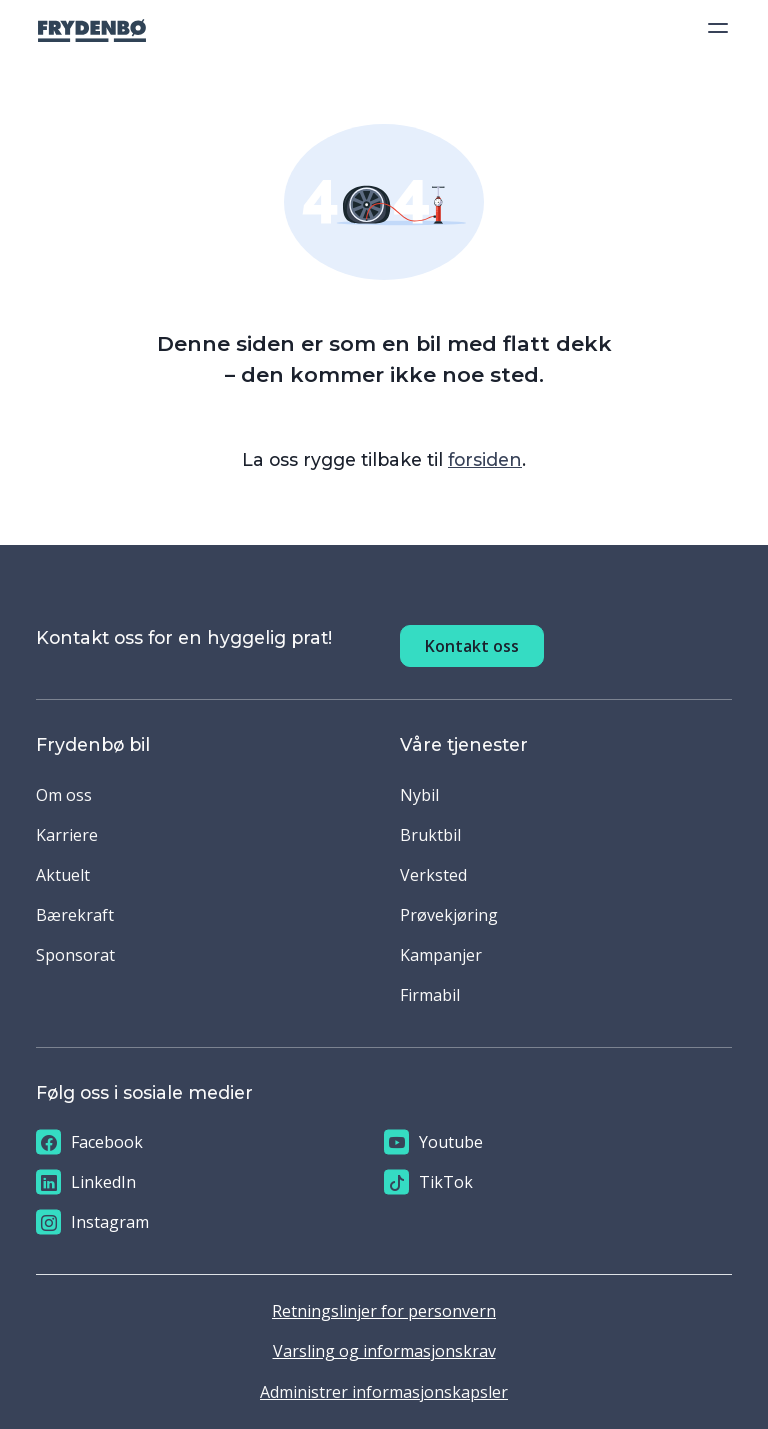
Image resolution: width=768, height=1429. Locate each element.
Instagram (92, 1222)
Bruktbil (430, 835)
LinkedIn (86, 1182)
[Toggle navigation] (712, 28)
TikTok (428, 1182)
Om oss (64, 795)
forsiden (485, 459)
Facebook (89, 1142)
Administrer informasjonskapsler (384, 1392)
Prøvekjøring (449, 915)
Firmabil (430, 995)
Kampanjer (441, 955)
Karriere (67, 835)
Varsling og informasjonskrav (384, 1351)
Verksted (433, 875)
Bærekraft (75, 915)
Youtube (433, 1142)
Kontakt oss (472, 646)
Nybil (419, 795)
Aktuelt (63, 875)
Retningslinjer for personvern (384, 1311)
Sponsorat (75, 955)
